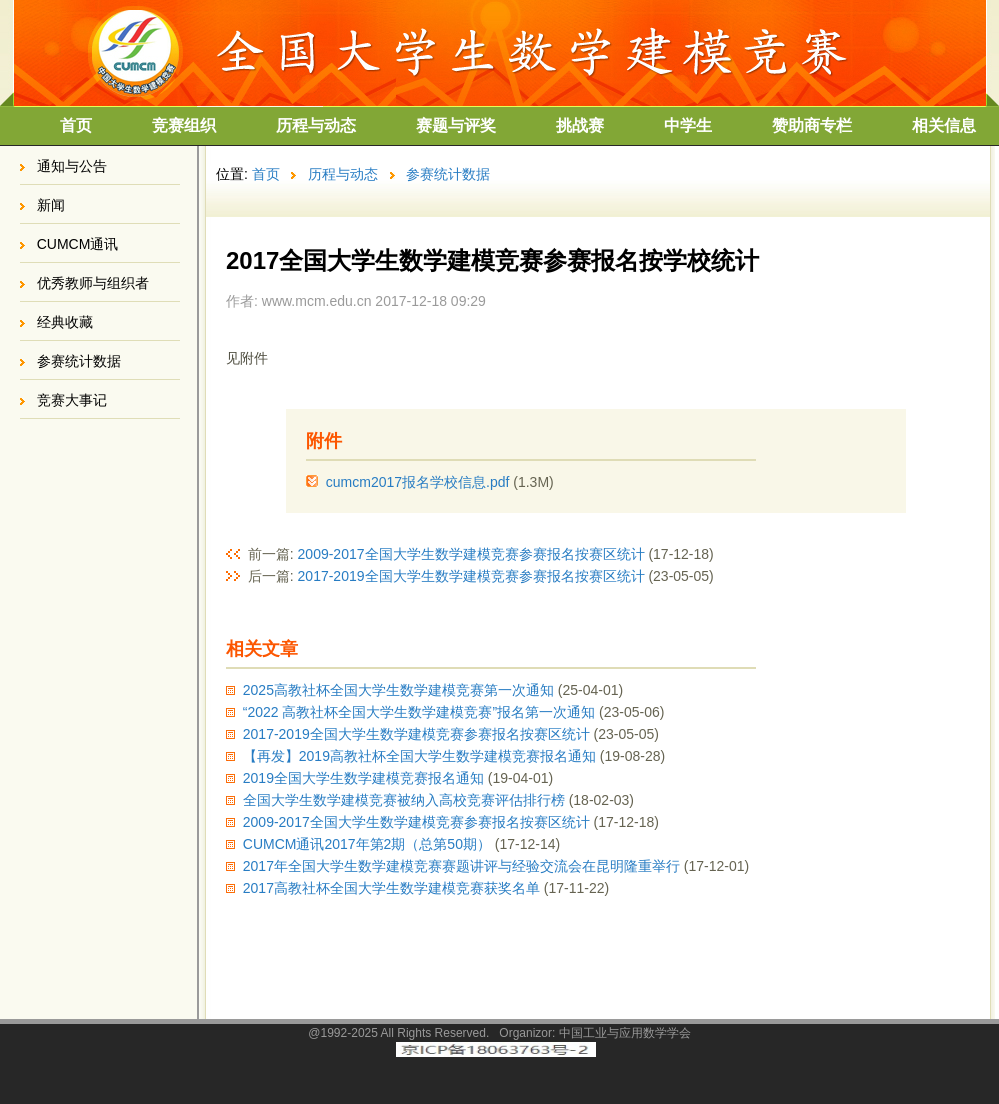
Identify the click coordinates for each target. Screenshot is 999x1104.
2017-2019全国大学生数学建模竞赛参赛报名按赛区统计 (471, 576)
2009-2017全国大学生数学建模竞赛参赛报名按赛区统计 (471, 554)
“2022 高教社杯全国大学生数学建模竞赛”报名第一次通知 (419, 712)
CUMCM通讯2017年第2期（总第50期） (367, 844)
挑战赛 (580, 125)
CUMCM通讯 (78, 244)
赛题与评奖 (456, 125)
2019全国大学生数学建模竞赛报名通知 (363, 778)
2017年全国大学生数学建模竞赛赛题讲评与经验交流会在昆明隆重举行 (461, 866)
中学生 (688, 125)
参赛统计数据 (79, 361)
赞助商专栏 (812, 125)
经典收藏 (65, 322)
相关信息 (944, 125)
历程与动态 (316, 125)
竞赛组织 (184, 125)
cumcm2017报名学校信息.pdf (418, 482)
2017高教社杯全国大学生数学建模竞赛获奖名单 (391, 888)
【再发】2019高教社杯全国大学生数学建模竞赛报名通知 (419, 756)
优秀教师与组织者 (93, 283)
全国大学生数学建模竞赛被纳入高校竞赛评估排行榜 (404, 800)
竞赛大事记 (72, 400)
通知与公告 (72, 166)
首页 (76, 125)
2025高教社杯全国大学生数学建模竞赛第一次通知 (398, 690)
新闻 (51, 205)
